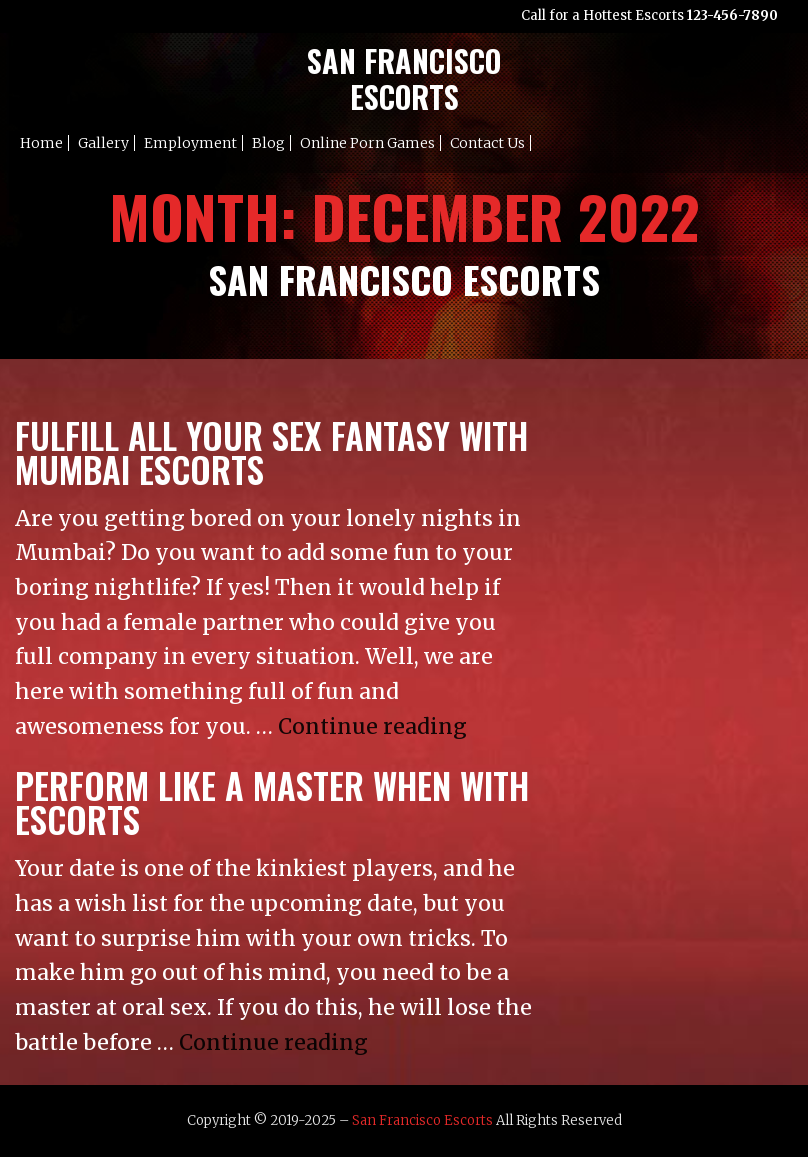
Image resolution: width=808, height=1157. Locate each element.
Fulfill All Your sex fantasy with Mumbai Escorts (271, 452)
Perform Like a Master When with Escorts (272, 802)
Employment (190, 143)
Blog (268, 143)
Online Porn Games (367, 143)
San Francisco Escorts (422, 1120)
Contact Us (487, 143)
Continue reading (372, 726)
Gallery (103, 143)
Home (41, 143)
